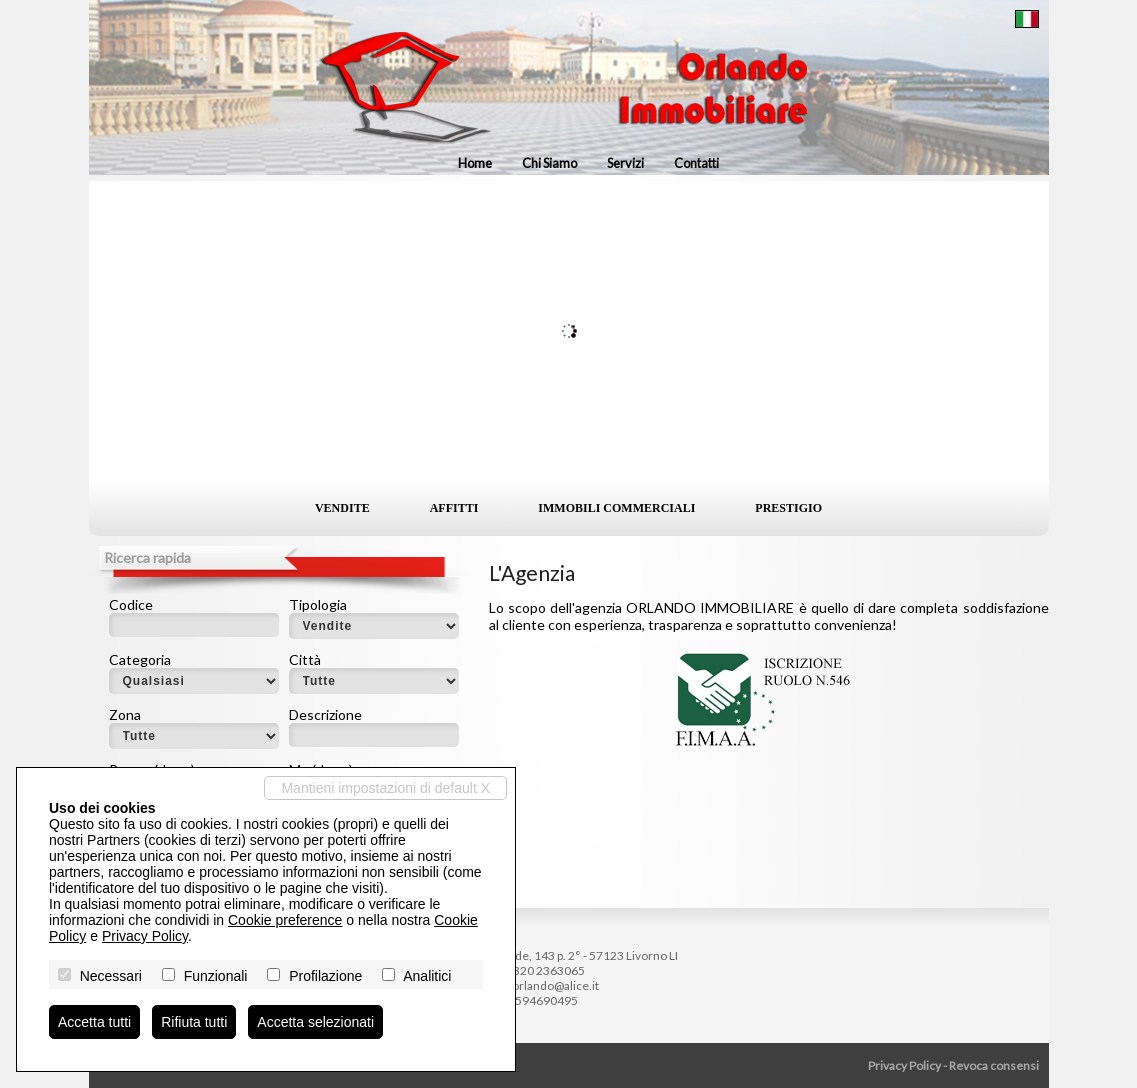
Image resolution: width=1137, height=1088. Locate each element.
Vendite (342, 508)
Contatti (696, 163)
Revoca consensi (994, 1065)
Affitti (454, 508)
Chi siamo (549, 163)
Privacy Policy (904, 1065)
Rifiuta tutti (194, 1022)
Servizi (625, 163)
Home (475, 163)
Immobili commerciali (616, 508)
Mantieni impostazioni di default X (385, 788)
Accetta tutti (94, 1022)
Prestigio (788, 508)
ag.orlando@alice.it (548, 985)
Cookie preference (285, 920)
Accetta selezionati (315, 1022)
